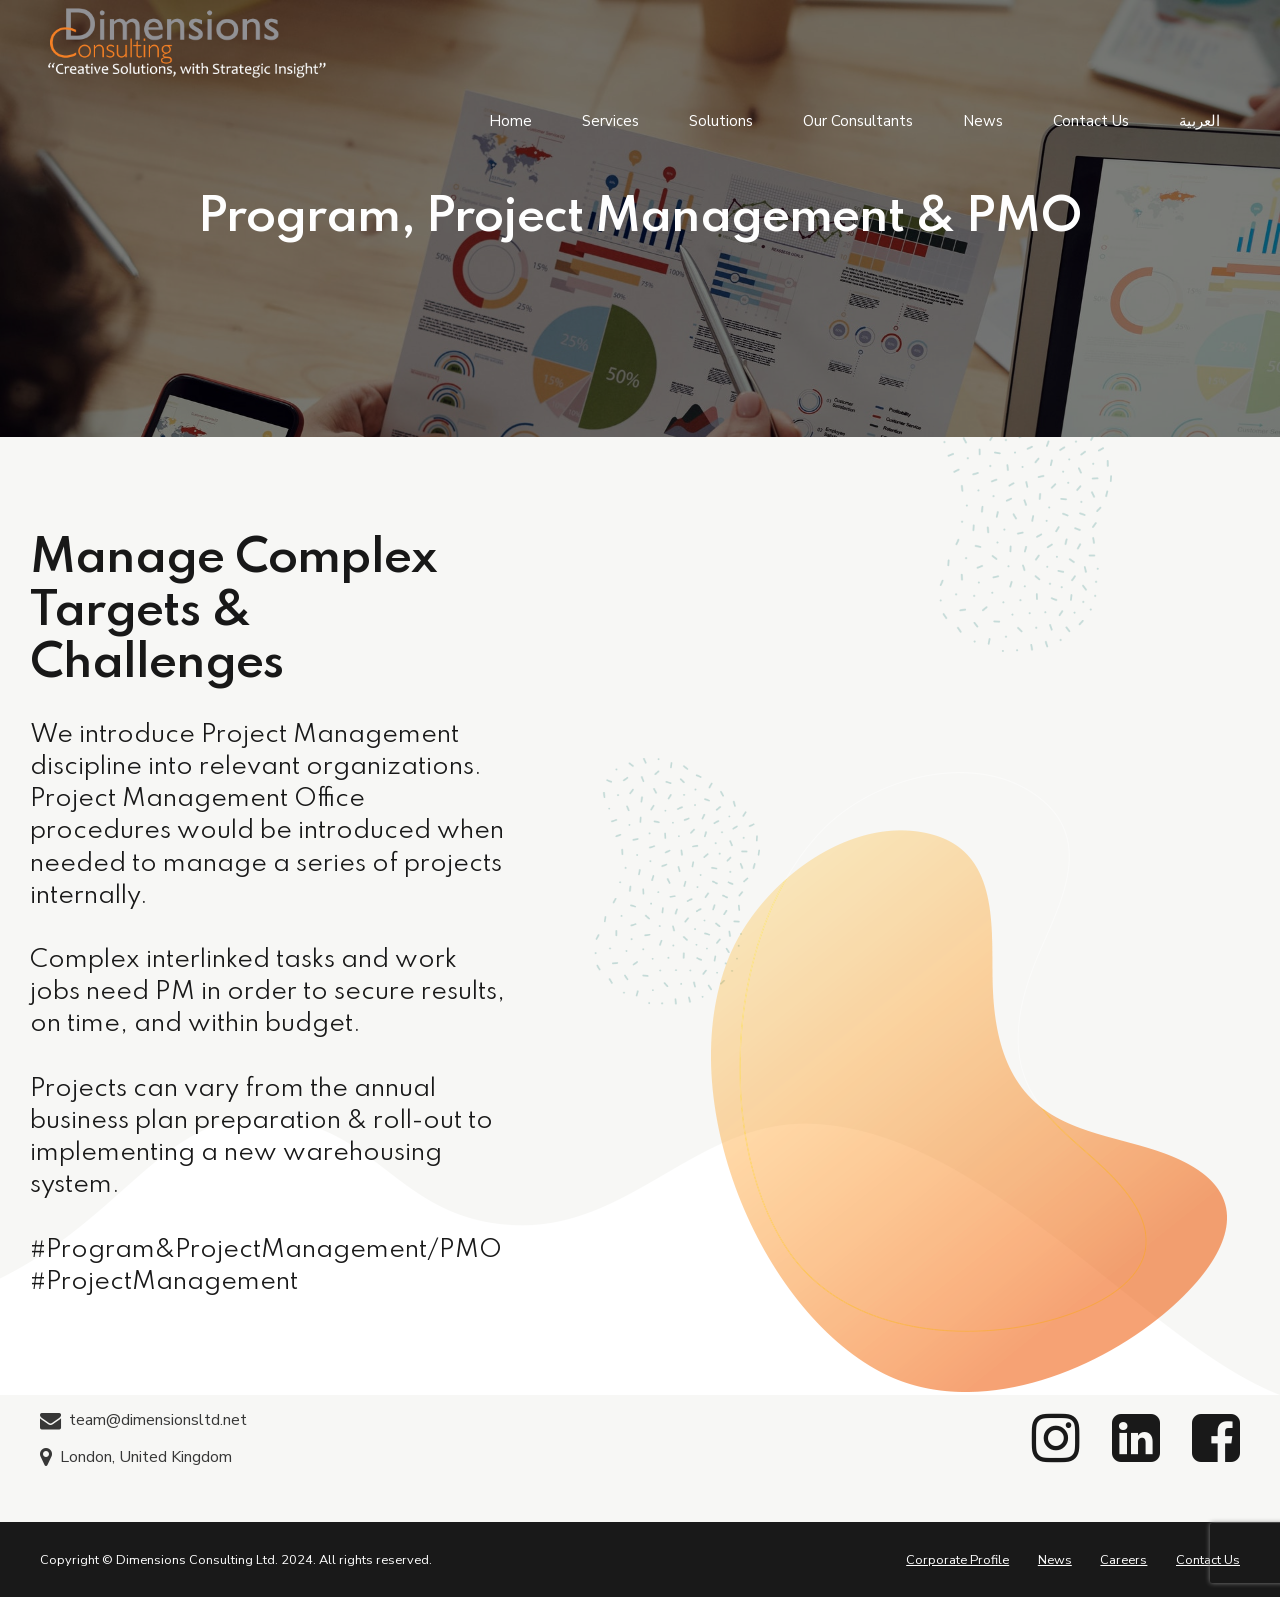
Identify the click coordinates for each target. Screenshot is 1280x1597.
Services (610, 120)
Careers (1123, 1560)
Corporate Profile (957, 1560)
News (983, 120)
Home (510, 120)
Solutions (721, 120)
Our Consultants (858, 120)
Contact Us (1091, 120)
